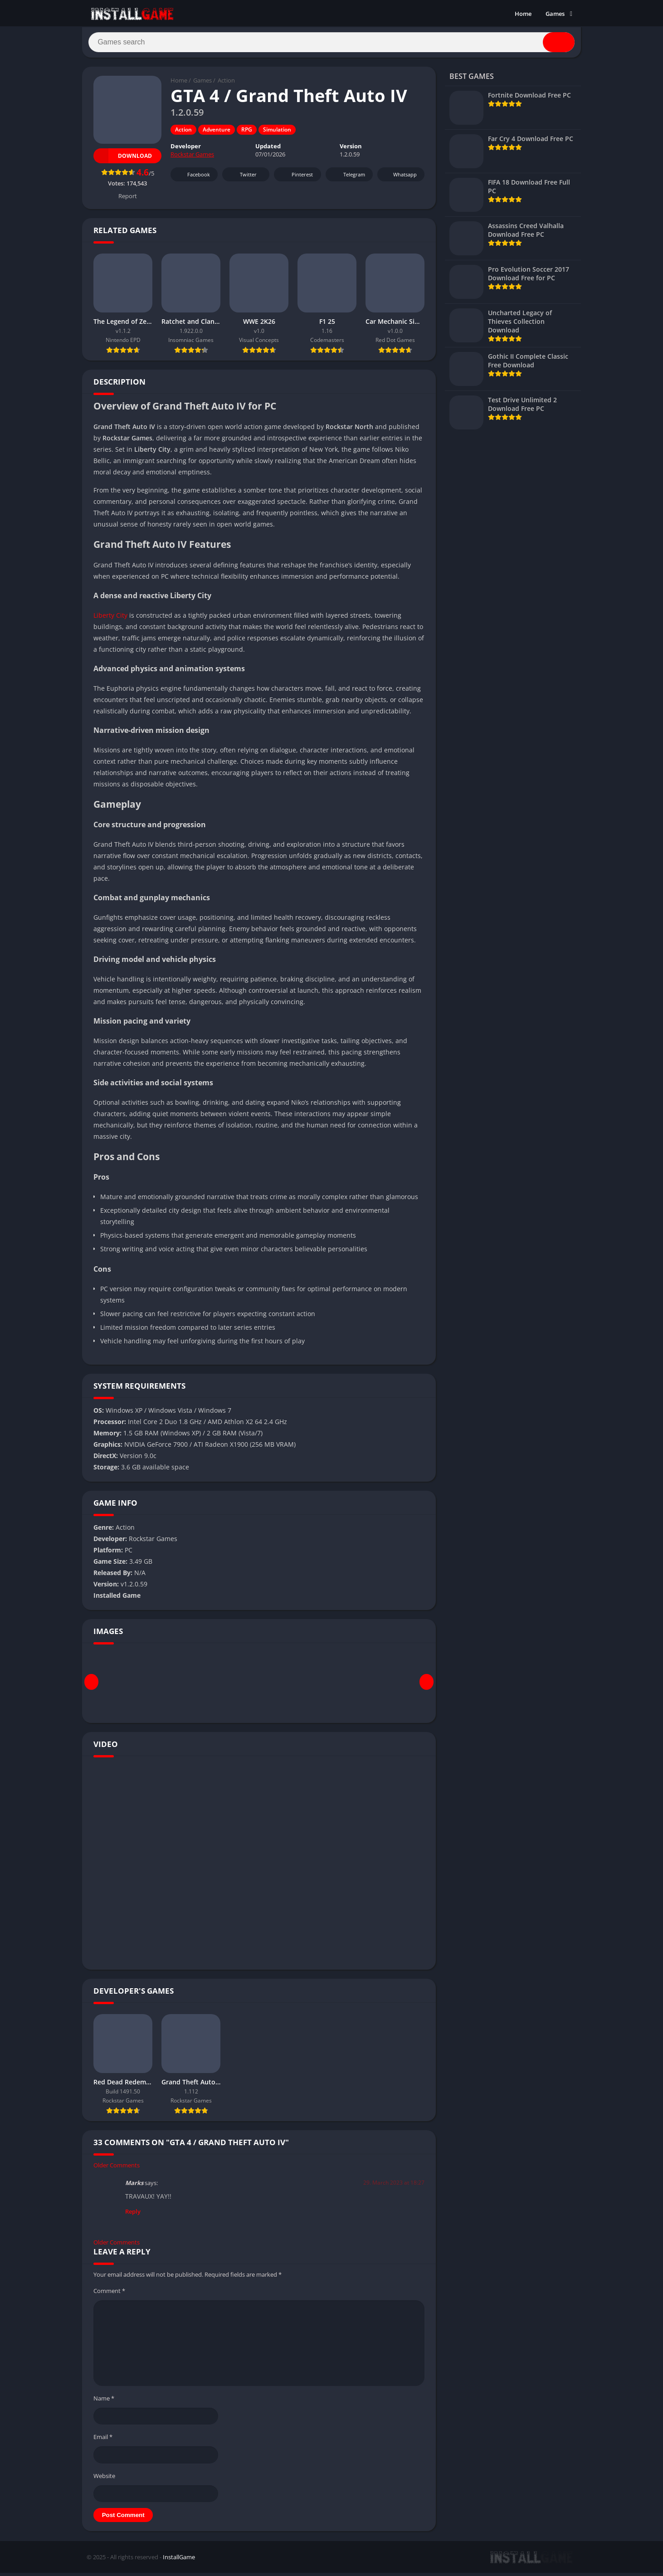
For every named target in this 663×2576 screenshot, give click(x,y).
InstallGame (179, 2560)
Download (122, 158)
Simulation (277, 133)
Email (102, 2440)
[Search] (331, 44)
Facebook (193, 178)
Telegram (348, 178)
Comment (109, 2294)
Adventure (216, 133)
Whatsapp (400, 178)
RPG (246, 133)
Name (103, 2401)
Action (226, 84)
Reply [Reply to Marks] (133, 2214)
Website (104, 2479)
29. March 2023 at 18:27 (393, 2186)
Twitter (242, 178)
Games (555, 14)
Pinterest (296, 178)
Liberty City (110, 618)
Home (523, 14)
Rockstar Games (192, 158)
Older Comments (116, 2168)
